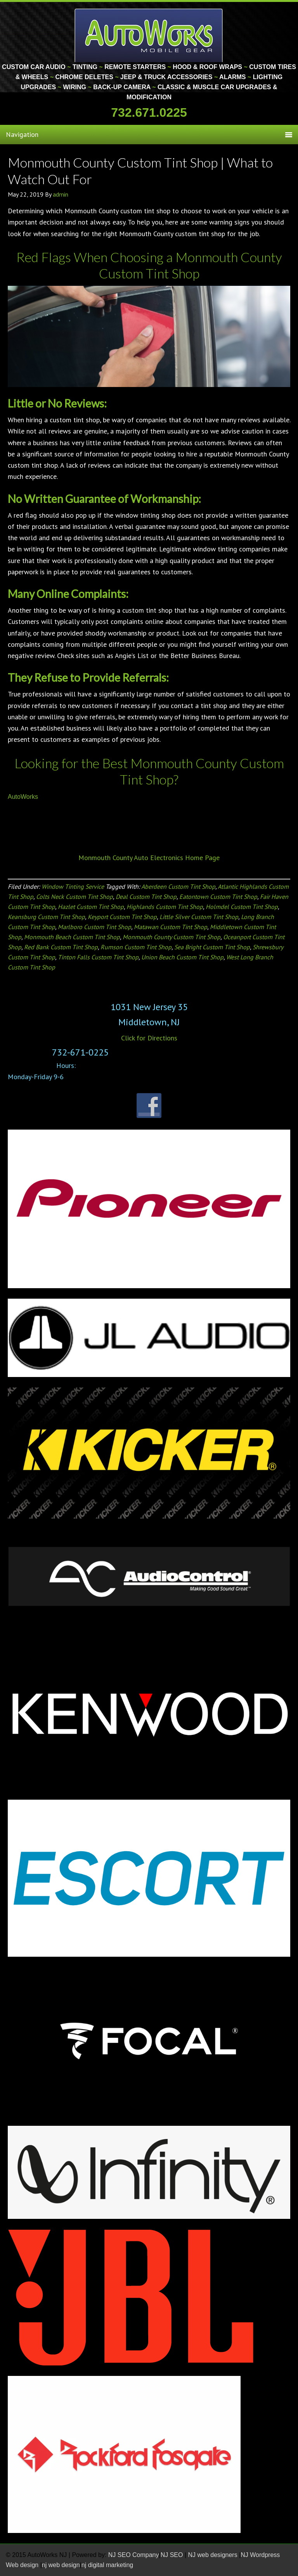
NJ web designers (213, 2555)
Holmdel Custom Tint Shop (242, 906)
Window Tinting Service (73, 886)
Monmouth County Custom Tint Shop (171, 937)
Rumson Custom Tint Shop (136, 947)
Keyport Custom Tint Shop (122, 917)
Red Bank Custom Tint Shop (61, 947)
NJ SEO (173, 2555)
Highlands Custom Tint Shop (164, 906)
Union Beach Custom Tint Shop (182, 957)
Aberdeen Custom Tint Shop (178, 886)
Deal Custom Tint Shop (146, 896)
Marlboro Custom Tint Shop (94, 927)
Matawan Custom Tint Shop (170, 927)
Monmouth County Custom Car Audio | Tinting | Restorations (149, 35)
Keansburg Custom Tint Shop (46, 917)
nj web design (61, 2565)
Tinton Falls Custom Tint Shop (98, 957)
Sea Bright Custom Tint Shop (212, 947)
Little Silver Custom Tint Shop (198, 917)
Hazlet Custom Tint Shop (91, 906)
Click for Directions (149, 1037)
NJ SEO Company (133, 2555)
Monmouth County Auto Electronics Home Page (149, 857)
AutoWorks (23, 796)
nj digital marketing (107, 2565)
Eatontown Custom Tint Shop (218, 896)
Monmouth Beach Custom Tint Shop (72, 937)
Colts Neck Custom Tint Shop (74, 896)
